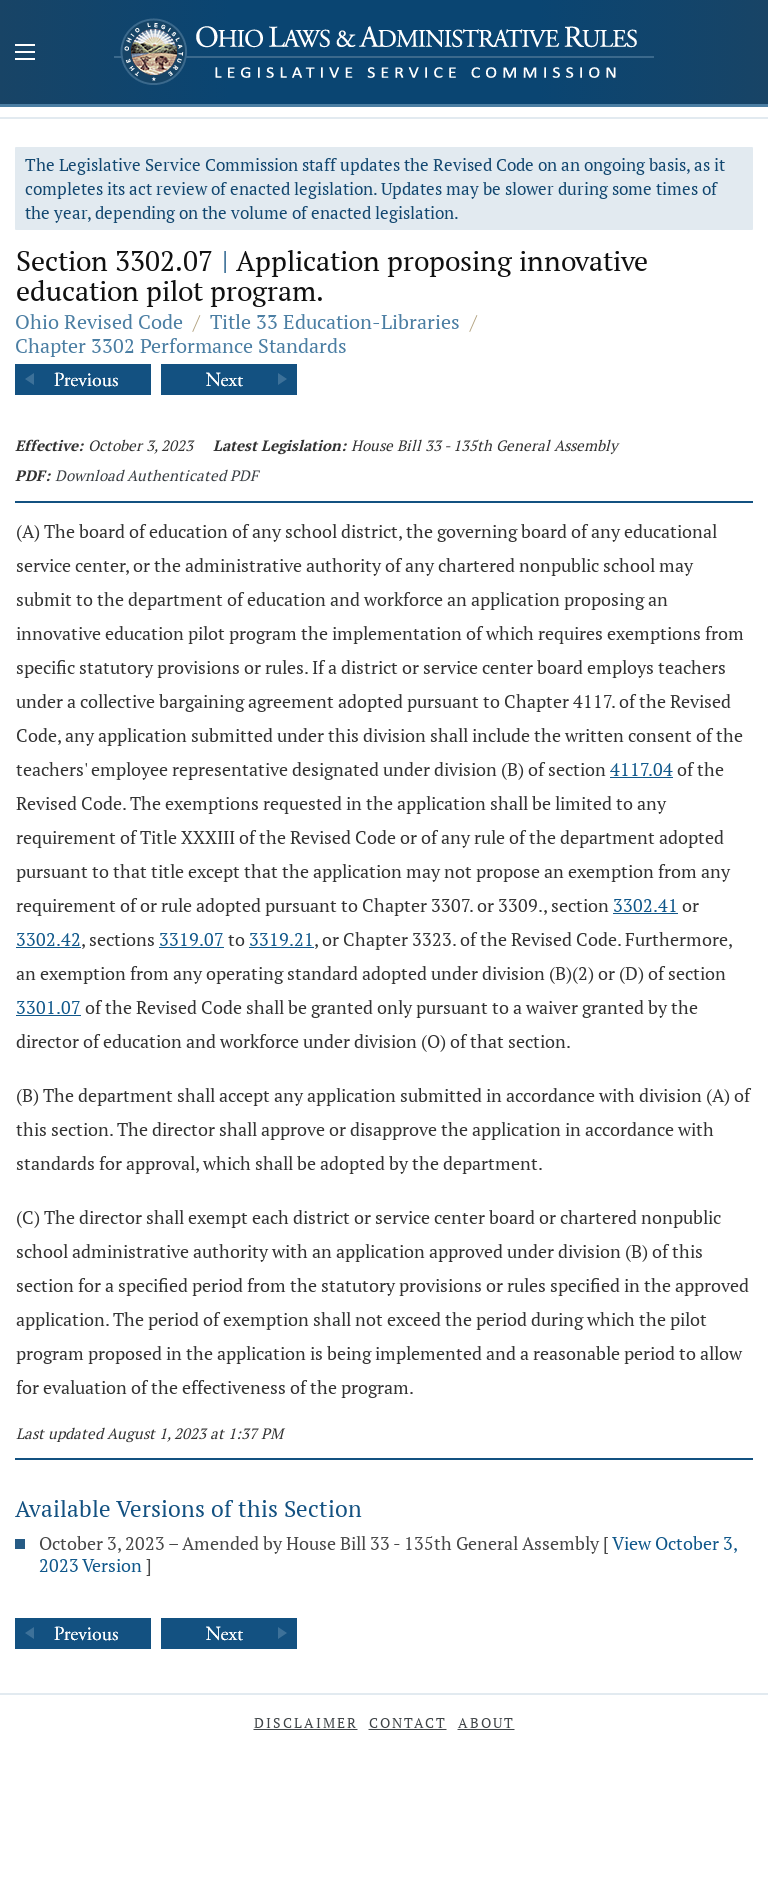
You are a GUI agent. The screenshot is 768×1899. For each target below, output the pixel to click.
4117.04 (641, 769)
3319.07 (191, 939)
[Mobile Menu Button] (25, 54)
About (486, 1722)
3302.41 (645, 905)
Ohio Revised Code (99, 321)
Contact (408, 1722)
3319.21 (281, 939)
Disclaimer (306, 1722)
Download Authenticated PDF (156, 475)
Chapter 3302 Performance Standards (181, 345)
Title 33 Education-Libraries (335, 321)
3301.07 (48, 1007)
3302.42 (48, 939)
